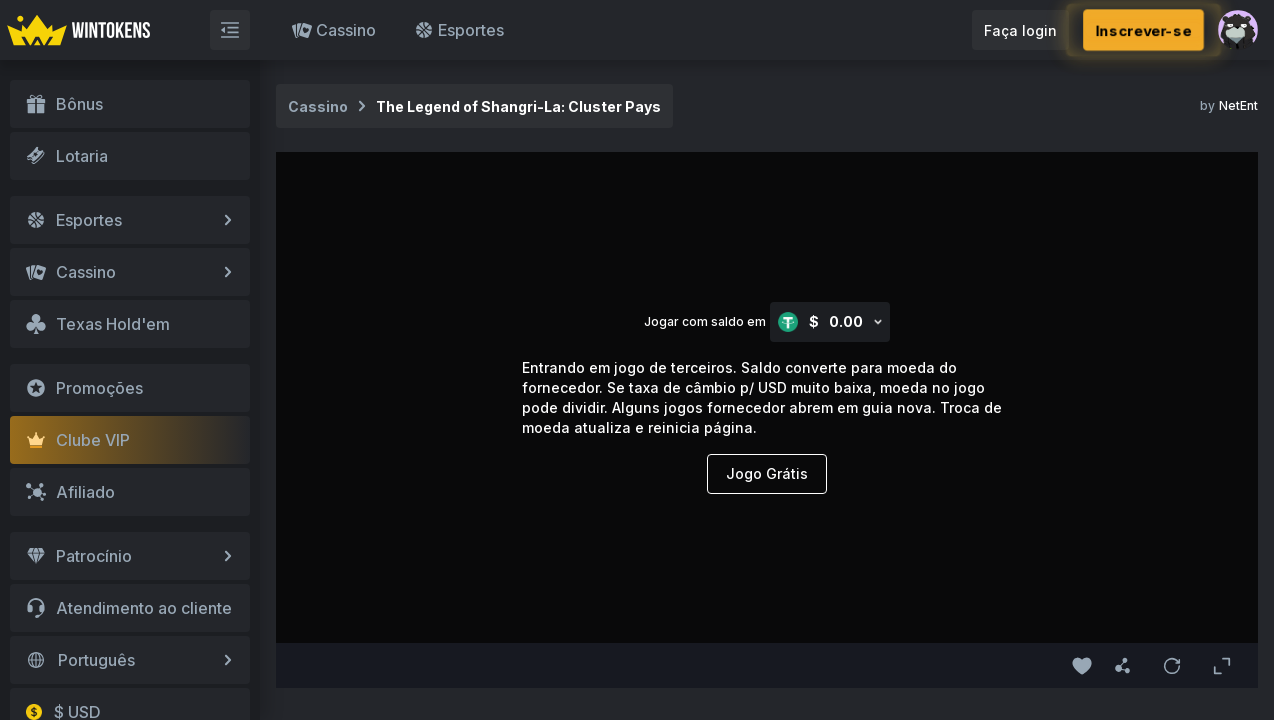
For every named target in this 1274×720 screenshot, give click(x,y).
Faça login (1020, 30)
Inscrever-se (1143, 29)
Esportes (459, 30)
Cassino (334, 30)
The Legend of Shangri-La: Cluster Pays (518, 106)
